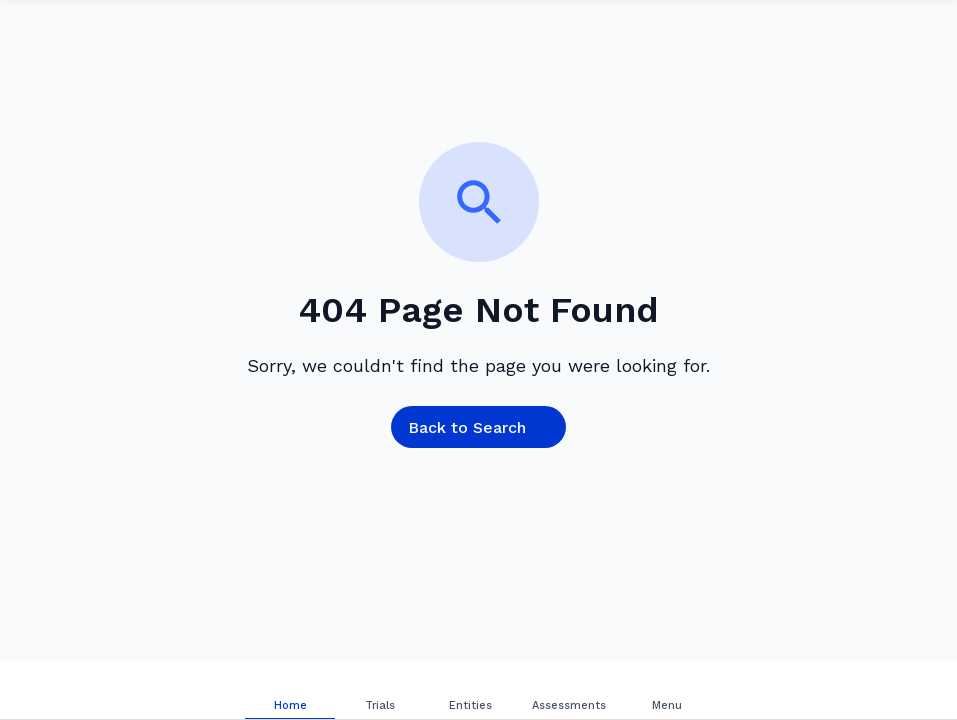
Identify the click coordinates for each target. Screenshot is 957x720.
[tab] (290, 690)
